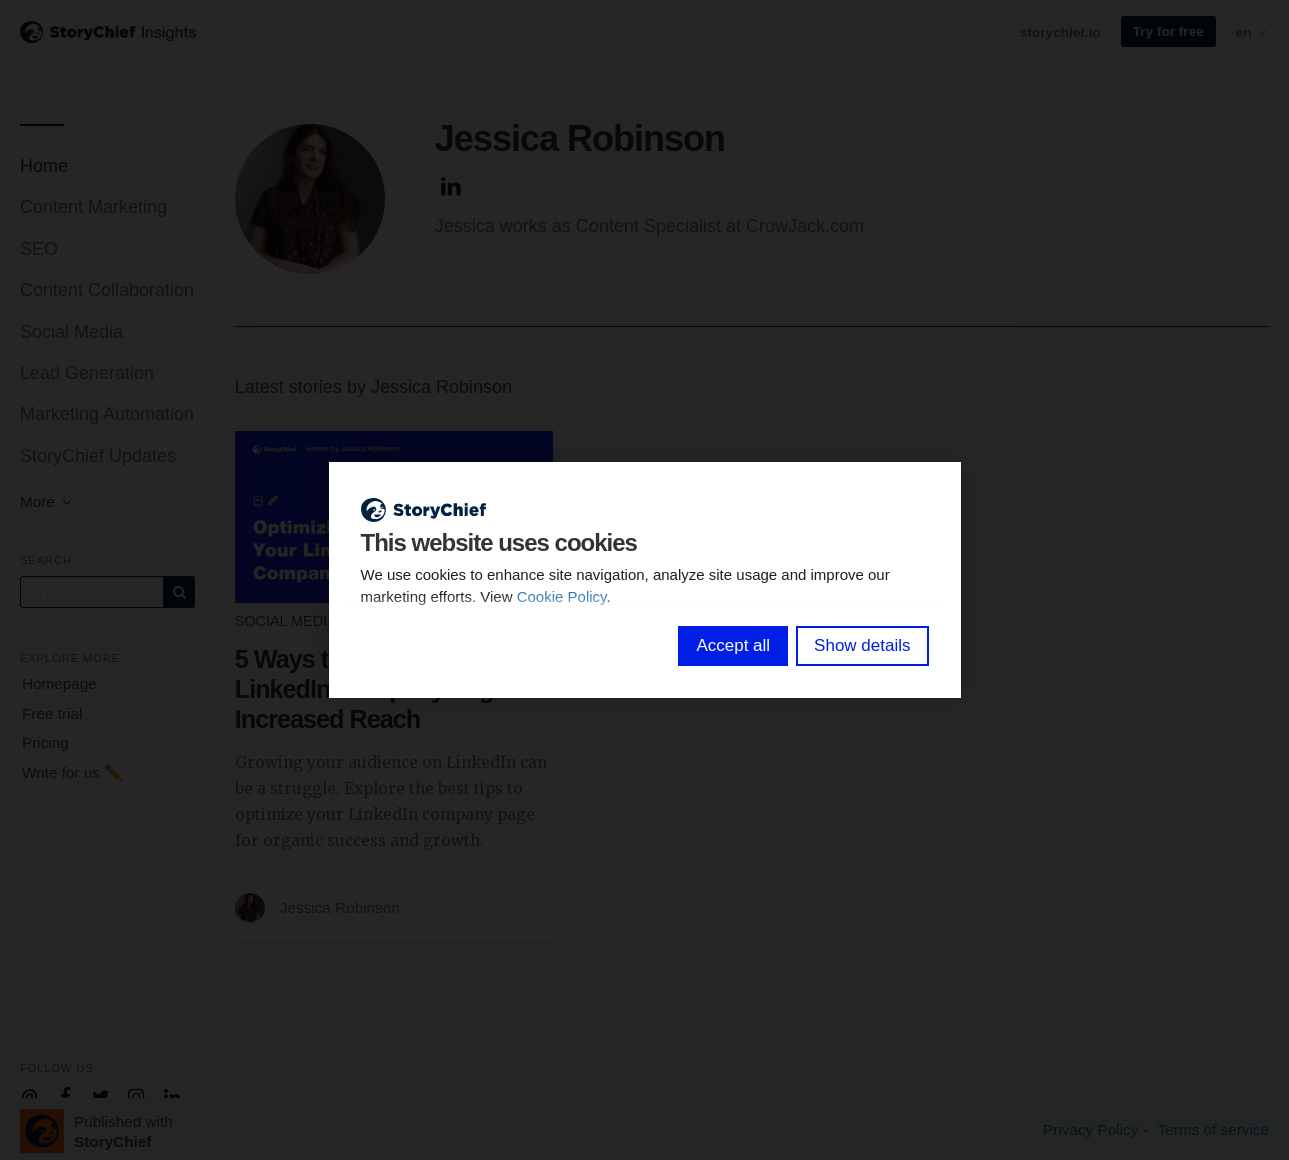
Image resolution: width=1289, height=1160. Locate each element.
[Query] (92, 592)
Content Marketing (93, 207)
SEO (39, 249)
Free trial (52, 713)
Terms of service (1213, 1129)
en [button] (1252, 32)
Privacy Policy (1090, 1129)
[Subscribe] (179, 592)
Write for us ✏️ (72, 772)
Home (44, 166)
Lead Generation (87, 373)
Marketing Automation (107, 414)
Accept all (733, 645)
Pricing (45, 742)
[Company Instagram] (136, 1095)
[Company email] (29, 1095)
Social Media (71, 332)
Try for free (1168, 31)
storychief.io (1060, 32)
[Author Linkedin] (451, 183)
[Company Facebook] (65, 1095)
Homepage (59, 683)
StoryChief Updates (98, 456)
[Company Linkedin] (172, 1095)
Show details (862, 645)
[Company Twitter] (100, 1095)
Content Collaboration (107, 290)
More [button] (47, 501)
